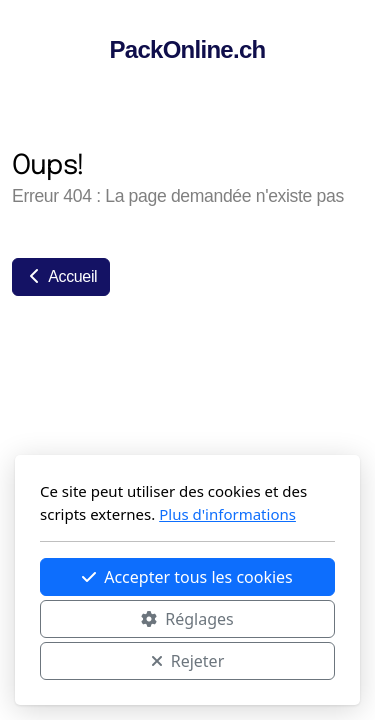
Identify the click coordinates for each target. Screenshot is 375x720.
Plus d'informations (227, 514)
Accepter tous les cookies (187, 577)
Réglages (187, 619)
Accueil (61, 276)
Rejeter (188, 661)
